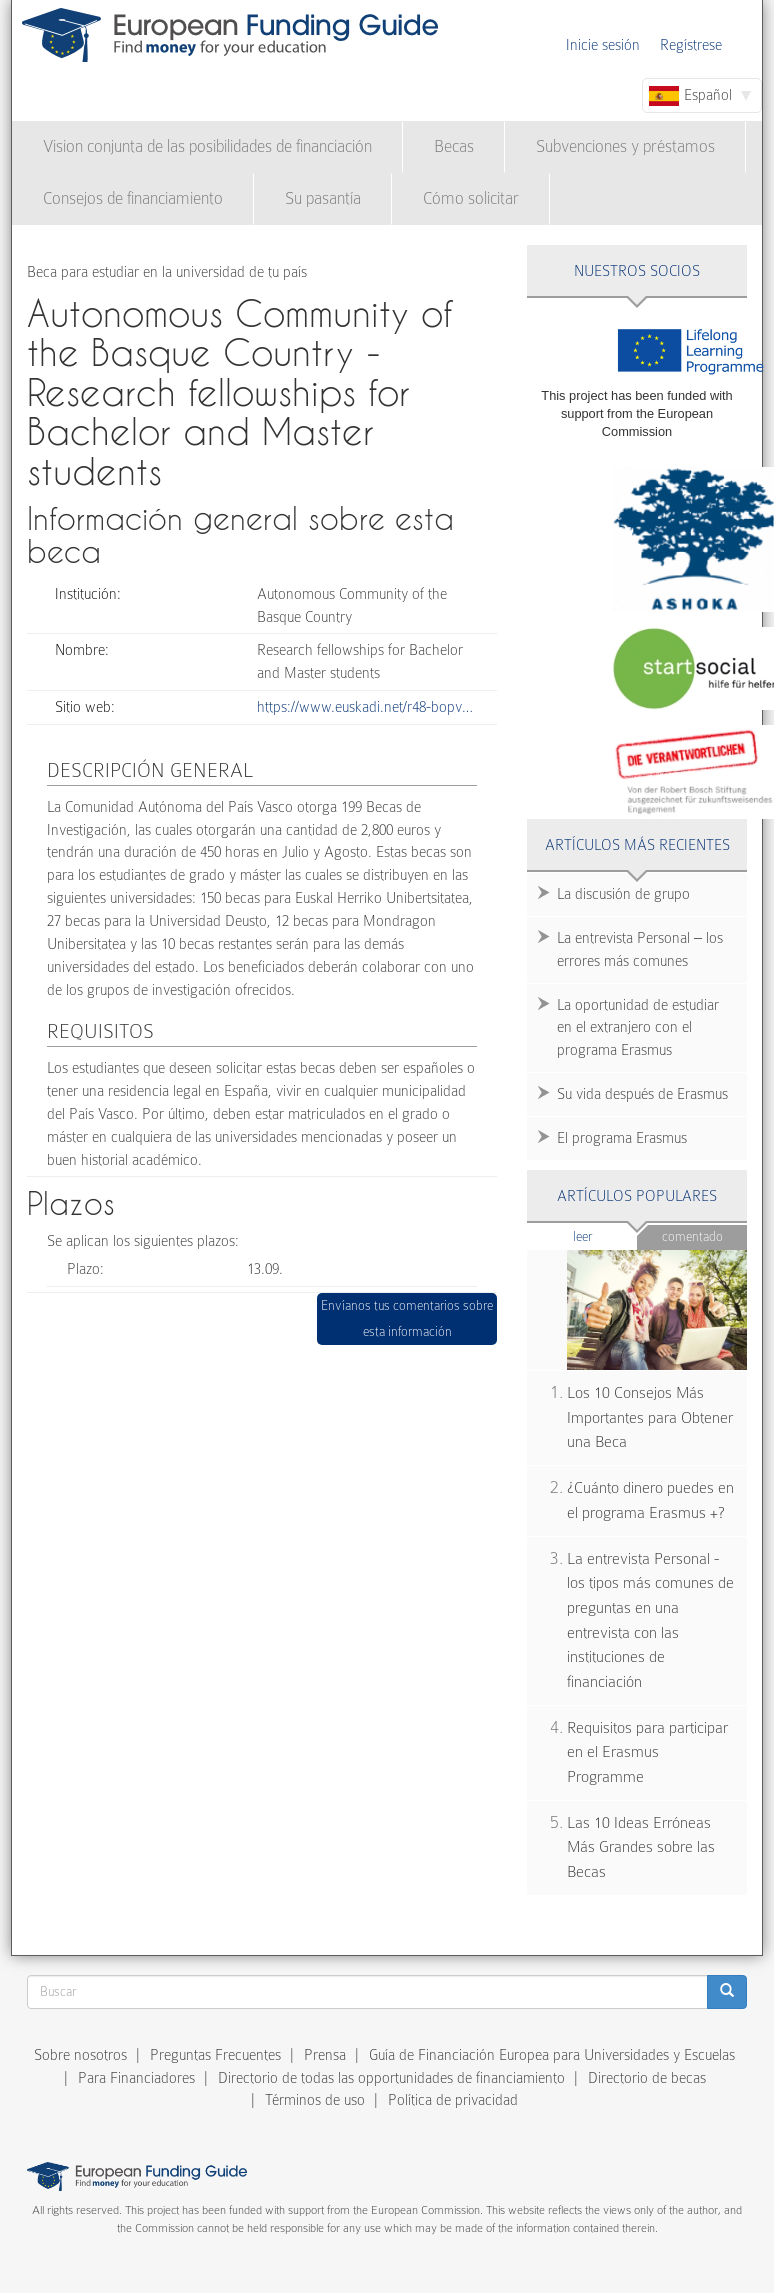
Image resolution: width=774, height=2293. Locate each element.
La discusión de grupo (623, 894)
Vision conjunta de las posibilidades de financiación (207, 146)
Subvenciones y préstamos (625, 146)
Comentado (692, 1236)
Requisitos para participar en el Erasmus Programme (647, 1752)
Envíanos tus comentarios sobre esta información (407, 1318)
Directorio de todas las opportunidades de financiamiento (391, 2078)
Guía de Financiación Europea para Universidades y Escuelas (552, 2055)
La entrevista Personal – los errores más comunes (640, 949)
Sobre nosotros (80, 2055)
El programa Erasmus (622, 1138)
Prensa (325, 2055)
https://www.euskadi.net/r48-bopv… (365, 707)
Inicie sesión (603, 45)
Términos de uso (315, 2100)
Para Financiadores (136, 2078)
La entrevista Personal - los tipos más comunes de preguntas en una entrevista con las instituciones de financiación (650, 1620)
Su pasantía (323, 198)
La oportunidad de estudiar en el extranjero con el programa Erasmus (638, 1028)
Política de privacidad (453, 2100)
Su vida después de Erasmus (642, 1094)
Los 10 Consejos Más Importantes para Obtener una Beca (650, 1417)
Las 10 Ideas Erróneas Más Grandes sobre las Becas (641, 1847)
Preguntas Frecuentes (215, 2055)
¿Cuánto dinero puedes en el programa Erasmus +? (650, 1500)
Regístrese (691, 45)
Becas (454, 146)
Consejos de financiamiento (133, 198)
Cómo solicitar (471, 198)
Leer (605, 1235)
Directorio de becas (647, 2078)
